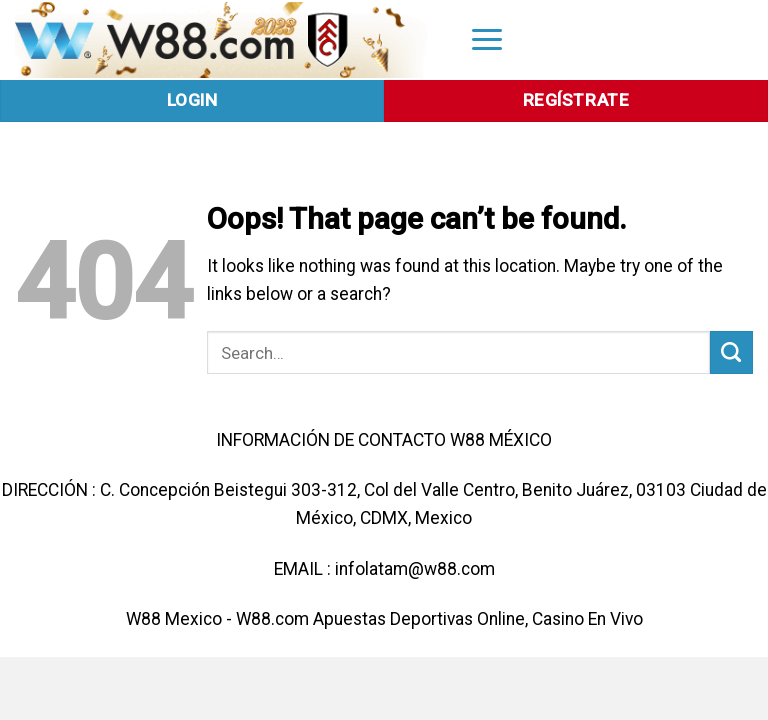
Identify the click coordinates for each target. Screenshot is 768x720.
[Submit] (731, 352)
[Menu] (487, 38)
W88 (143, 619)
